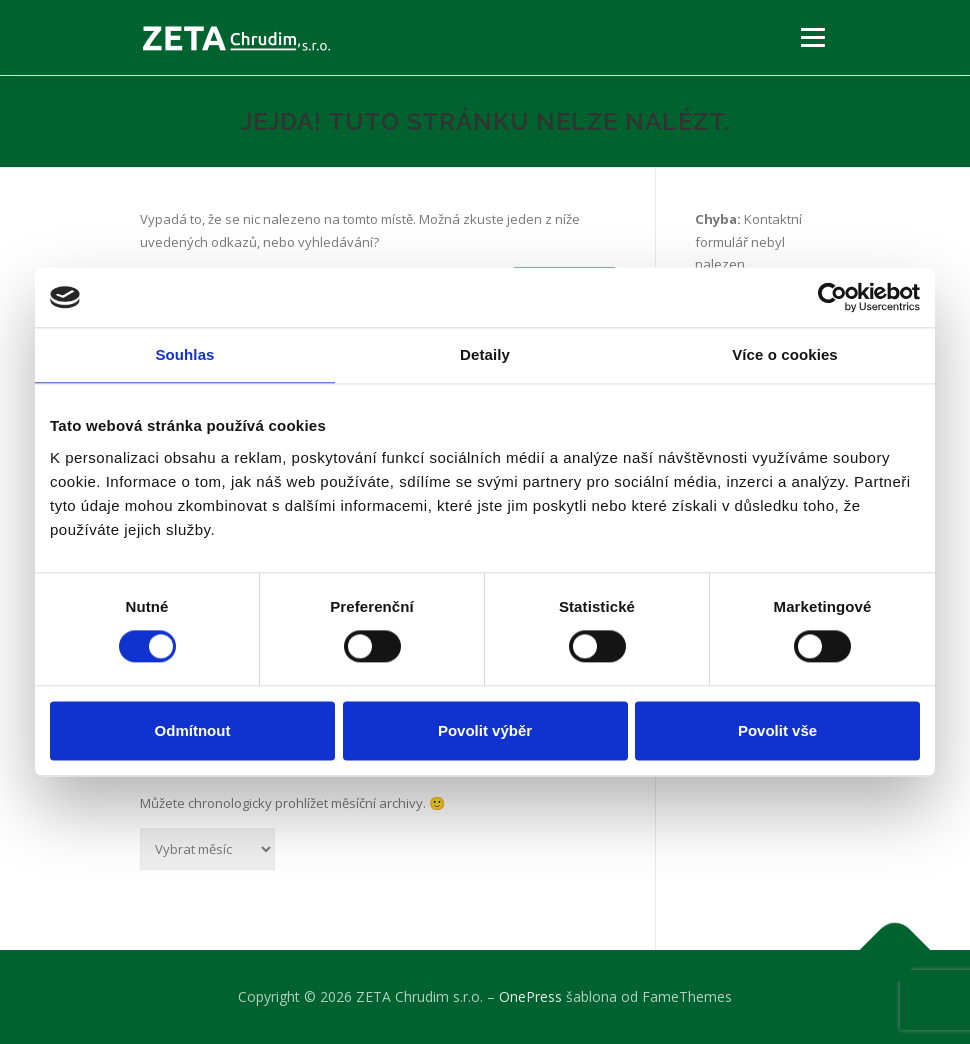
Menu (812, 37)
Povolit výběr (485, 730)
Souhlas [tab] (184, 354)
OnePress (530, 996)
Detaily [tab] (485, 354)
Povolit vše (777, 730)
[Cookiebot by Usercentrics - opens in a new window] (832, 297)
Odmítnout (193, 730)
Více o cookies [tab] (785, 354)
